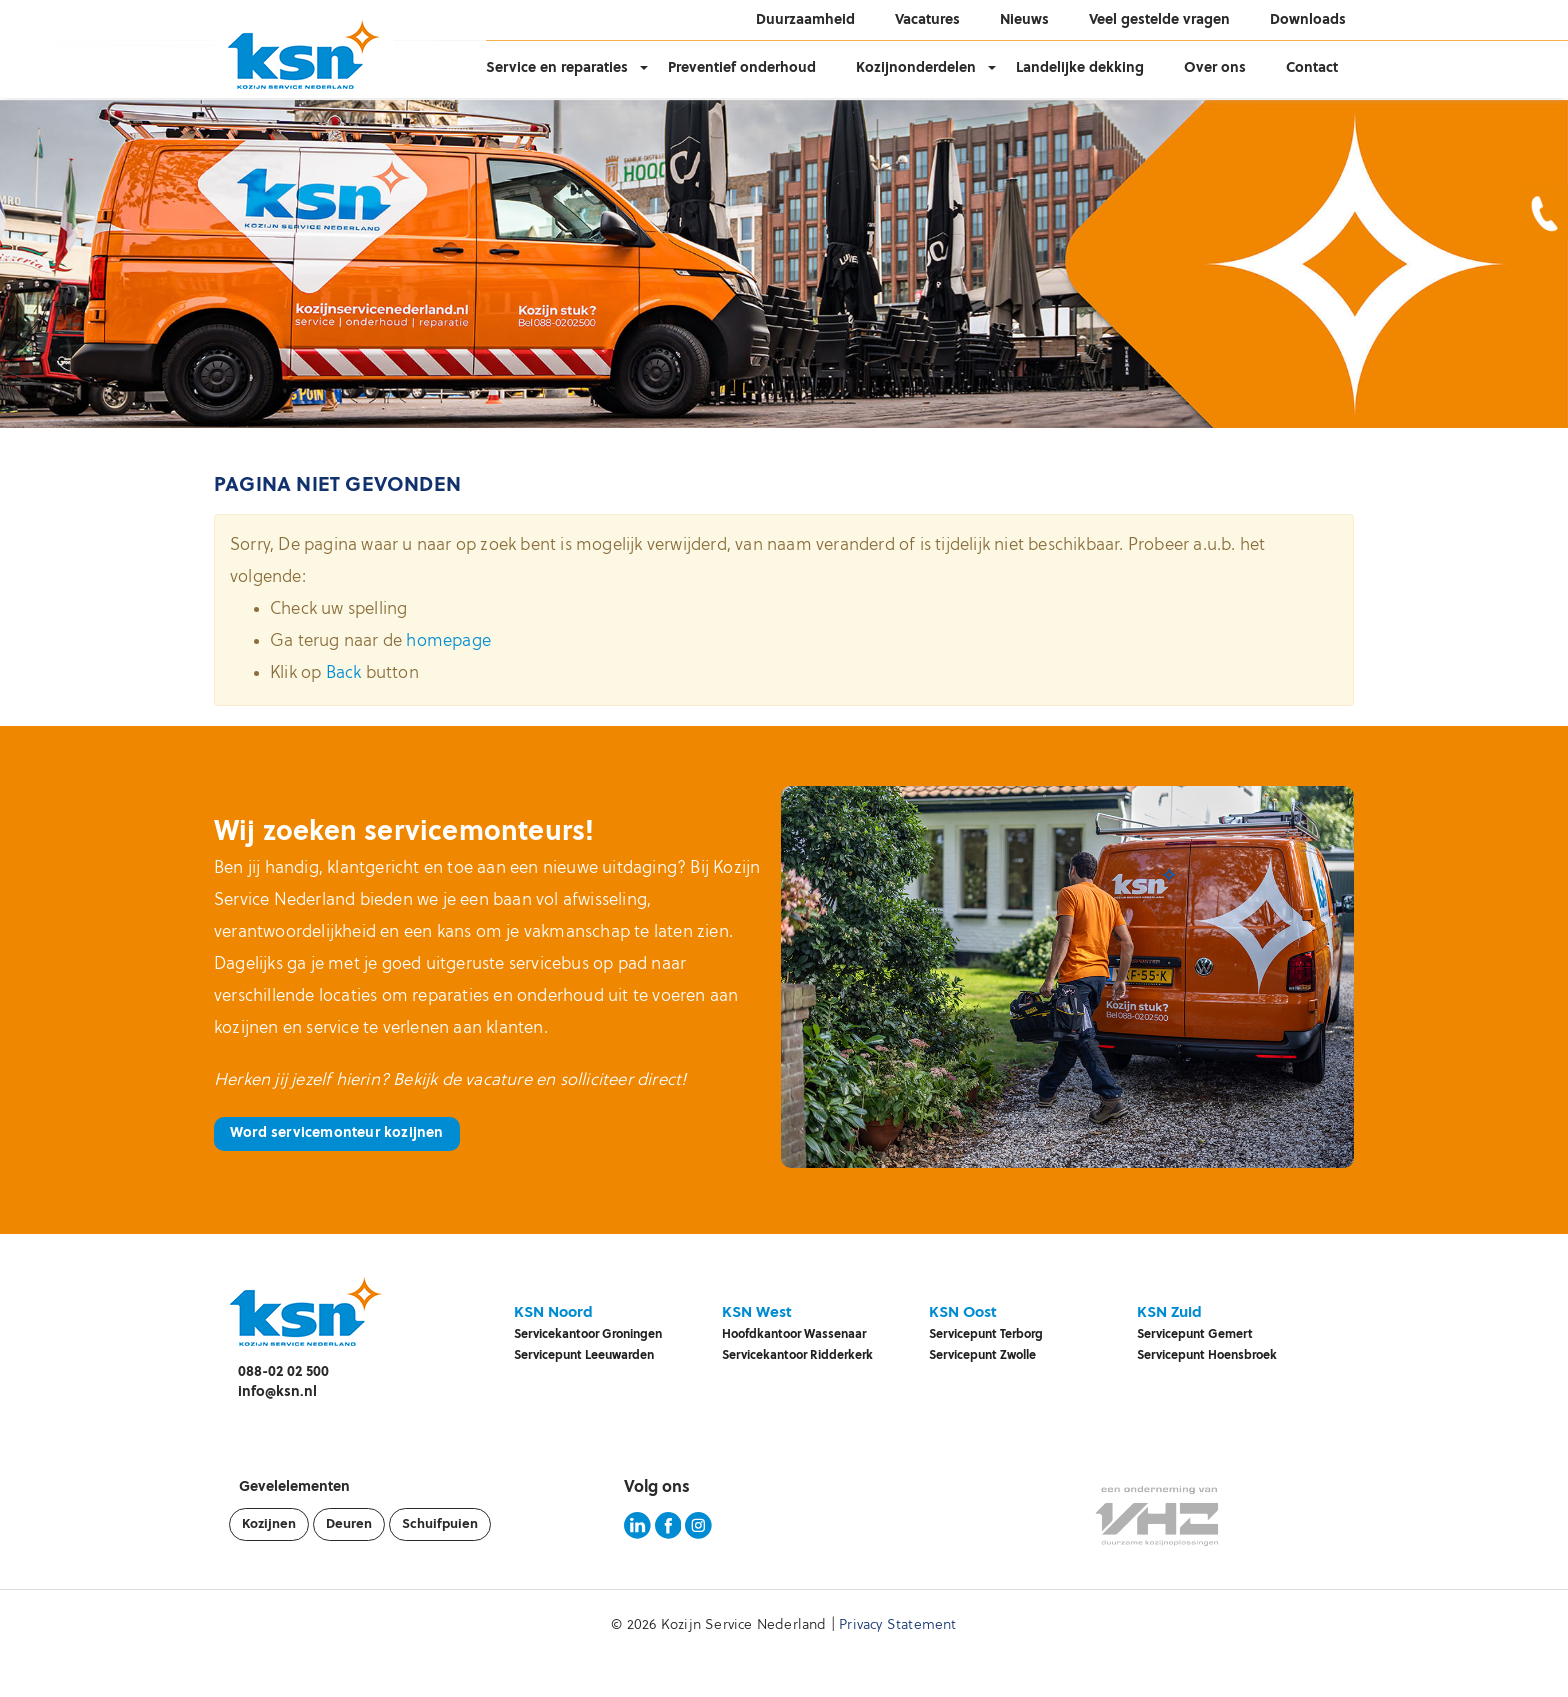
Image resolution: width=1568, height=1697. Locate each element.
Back (344, 673)
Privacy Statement (897, 1625)
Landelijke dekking (1080, 68)
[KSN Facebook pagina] (668, 1535)
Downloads (1308, 20)
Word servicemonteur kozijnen (337, 1133)
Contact (1312, 68)
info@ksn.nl (277, 1392)
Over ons (1215, 68)
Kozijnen (269, 1524)
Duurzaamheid (805, 20)
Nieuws (1024, 20)
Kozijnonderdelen (916, 68)
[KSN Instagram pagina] (698, 1535)
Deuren (349, 1524)
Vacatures (927, 20)
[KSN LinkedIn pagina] (637, 1535)
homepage (448, 641)
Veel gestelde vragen (1159, 20)
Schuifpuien (440, 1524)
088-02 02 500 (283, 1372)
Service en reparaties (557, 68)
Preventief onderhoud (742, 68)
